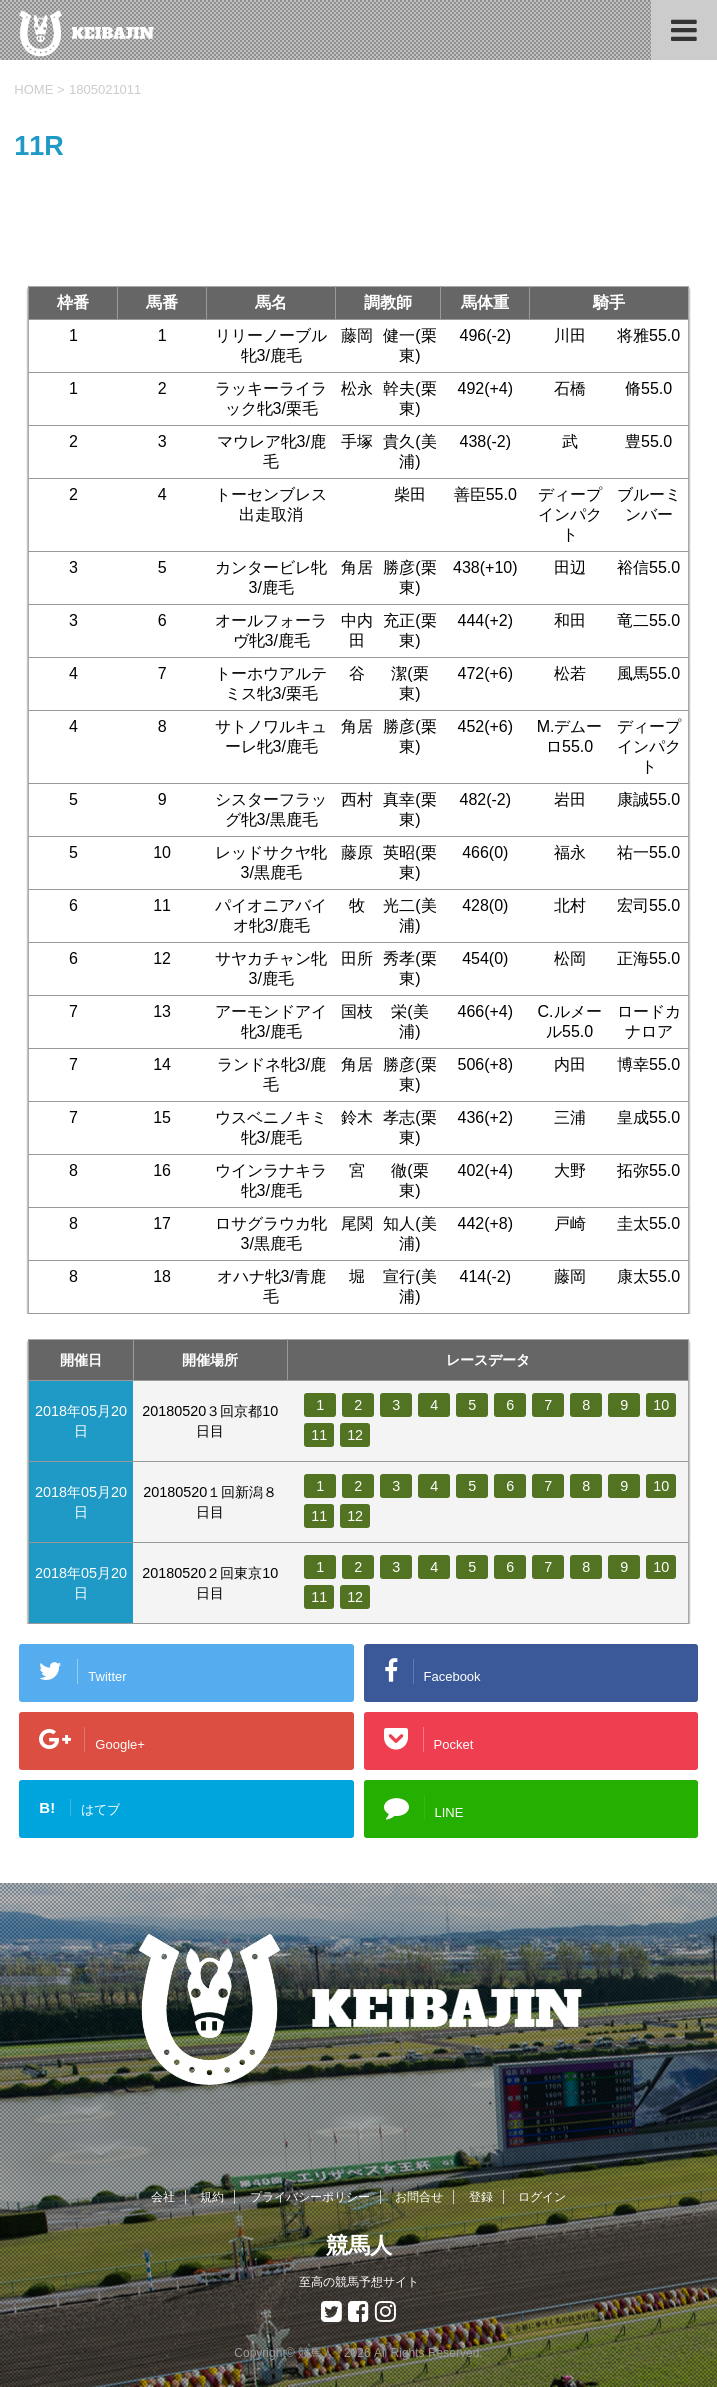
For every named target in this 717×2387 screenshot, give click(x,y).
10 (661, 1405)
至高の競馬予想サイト (359, 2282)
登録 (481, 2197)
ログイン (542, 2197)
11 (319, 1435)
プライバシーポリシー (310, 2197)
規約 (212, 2197)
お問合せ (419, 2197)
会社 (163, 2197)
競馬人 (359, 2245)
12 (355, 1435)
